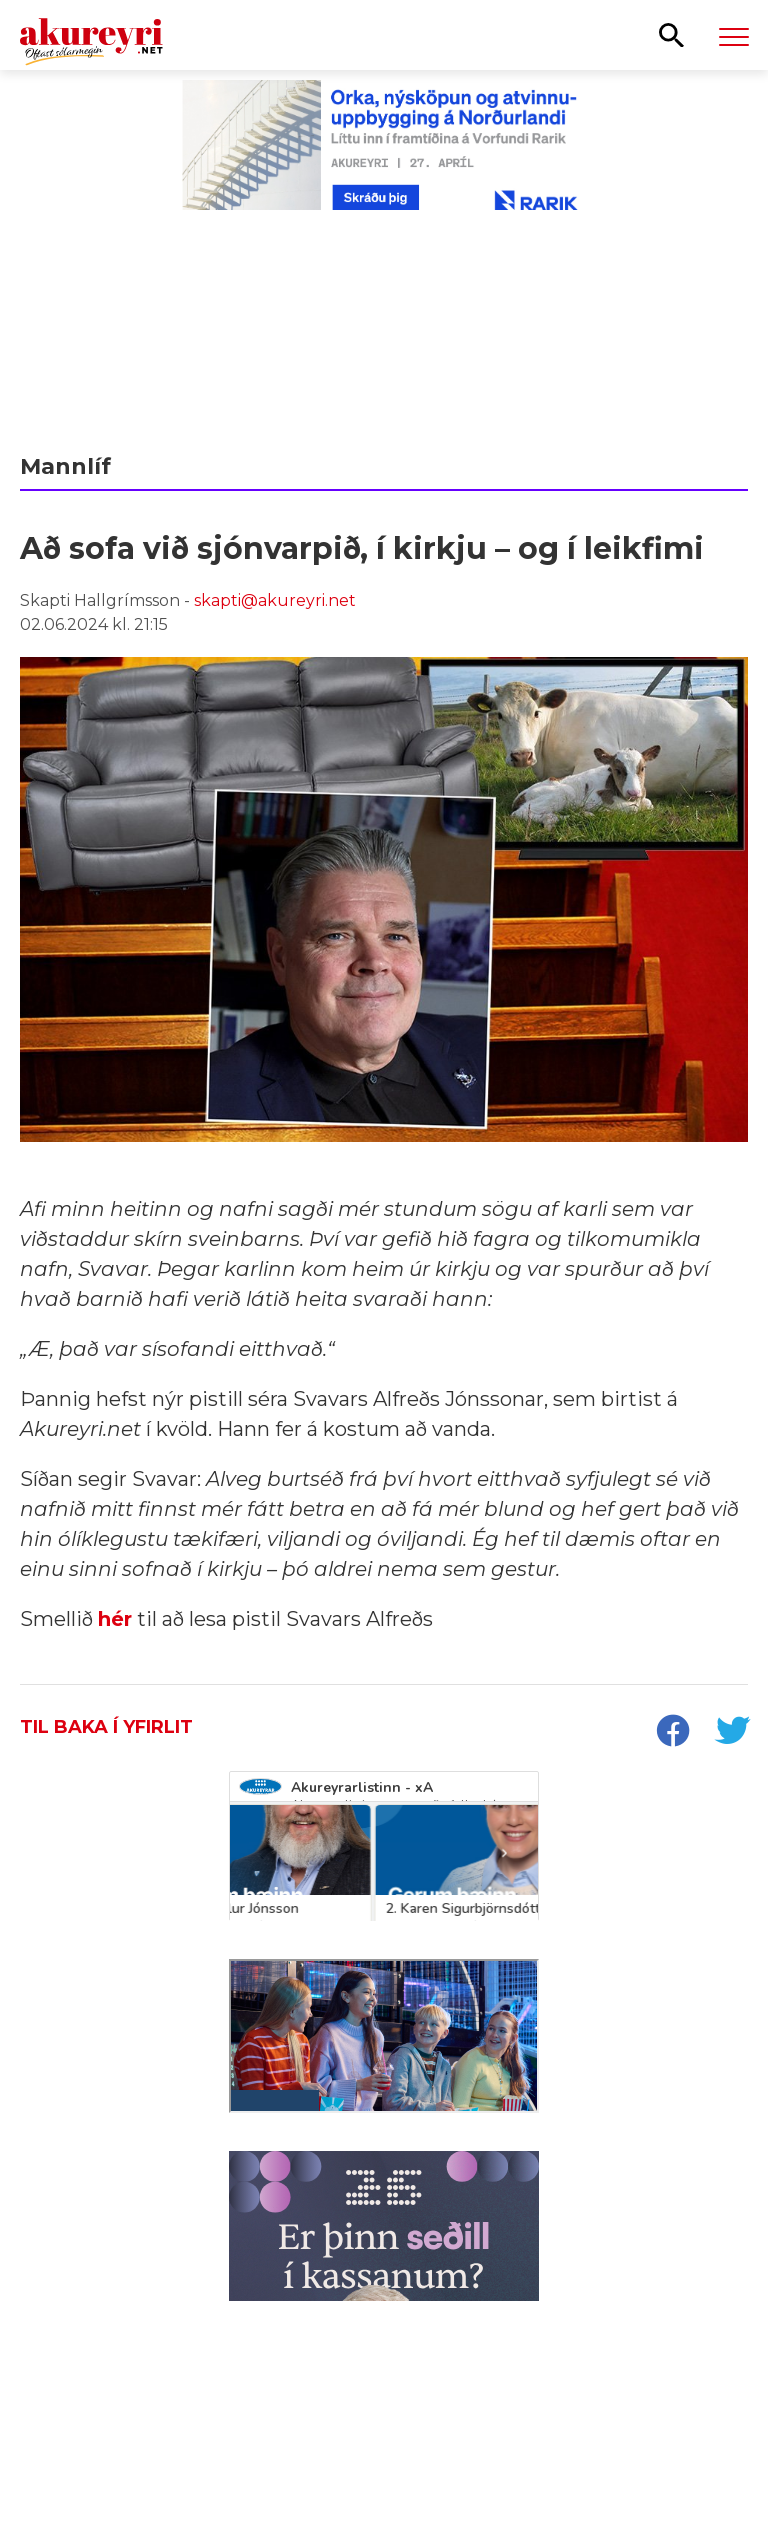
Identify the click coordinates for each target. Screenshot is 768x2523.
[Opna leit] (671, 34)
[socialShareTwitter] (732, 1733)
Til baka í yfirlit (106, 1727)
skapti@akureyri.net (275, 600)
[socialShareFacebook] (672, 1733)
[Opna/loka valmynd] (734, 36)
